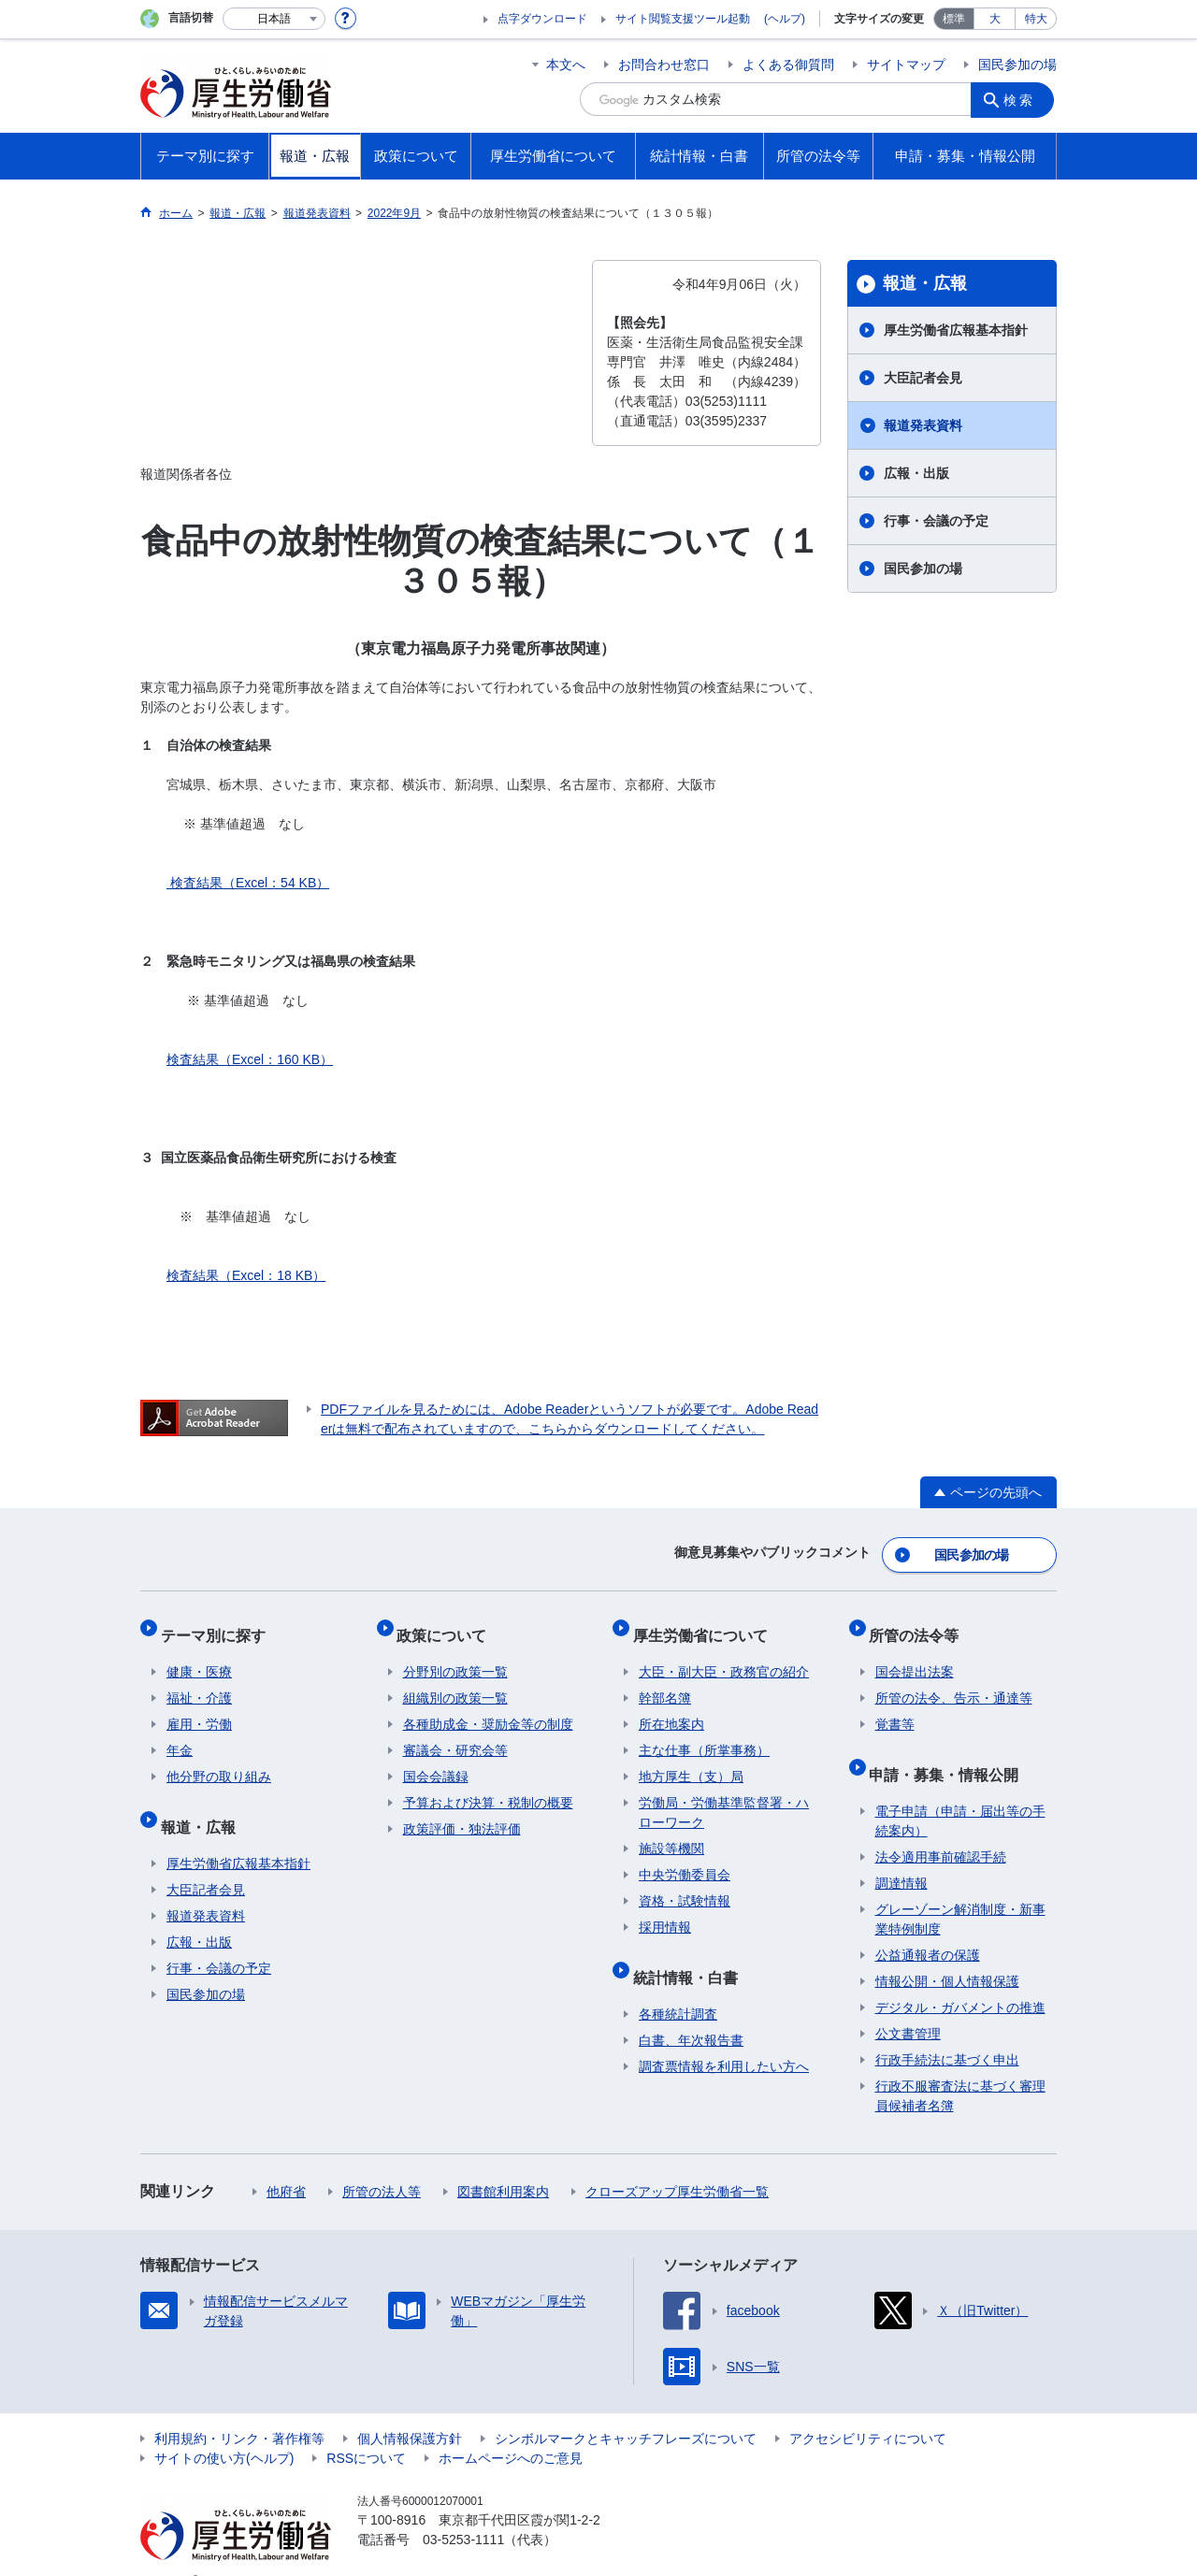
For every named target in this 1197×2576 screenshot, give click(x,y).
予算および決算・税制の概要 (488, 1785)
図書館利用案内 (503, 2162)
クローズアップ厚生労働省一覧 (677, 2162)
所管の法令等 (920, 1624)
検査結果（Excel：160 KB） (249, 1059)
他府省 (286, 2162)
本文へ (565, 64)
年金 (179, 1733)
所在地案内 (671, 1707)
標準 (954, 18)
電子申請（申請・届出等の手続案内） (960, 1792)
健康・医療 (199, 1655)
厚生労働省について (706, 1624)
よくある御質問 (788, 64)
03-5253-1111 (463, 2510)
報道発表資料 (923, 425)
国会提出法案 (914, 1655)
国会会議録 (436, 1759)
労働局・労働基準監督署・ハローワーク (724, 1795)
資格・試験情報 (684, 1884)
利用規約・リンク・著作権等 (239, 2409)
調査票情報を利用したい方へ (724, 2037)
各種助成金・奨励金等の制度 (488, 1707)
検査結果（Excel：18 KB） (245, 1275)
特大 (1036, 18)
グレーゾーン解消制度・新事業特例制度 (960, 1890)
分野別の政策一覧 (455, 1655)
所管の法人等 (381, 2162)
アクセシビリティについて (867, 2409)
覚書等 (895, 1707)
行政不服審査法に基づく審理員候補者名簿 (960, 2067)
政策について (448, 1624)
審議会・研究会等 (455, 1733)
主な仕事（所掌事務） (704, 1733)
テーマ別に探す (218, 1624)
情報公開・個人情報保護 (947, 1952)
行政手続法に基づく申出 (947, 2030)
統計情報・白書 (691, 1954)
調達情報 (901, 1854)
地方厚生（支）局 (691, 1759)
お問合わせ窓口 (664, 64)
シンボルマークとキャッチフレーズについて (626, 2409)
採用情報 (665, 1910)
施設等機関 (671, 1831)
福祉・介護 (199, 1681)
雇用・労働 (199, 1707)
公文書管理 (908, 2004)
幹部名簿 (665, 1681)
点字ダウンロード (542, 18)
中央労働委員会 (684, 1857)
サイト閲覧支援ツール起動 (682, 18)
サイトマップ (906, 64)
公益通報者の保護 (927, 1926)
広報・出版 (916, 473)
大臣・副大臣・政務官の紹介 (724, 1655)
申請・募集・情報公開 (950, 1751)
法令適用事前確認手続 (940, 1827)
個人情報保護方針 (409, 2409)
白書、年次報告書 (691, 2011)
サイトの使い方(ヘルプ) (224, 2429)
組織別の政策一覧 (455, 1681)
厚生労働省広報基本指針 (956, 330)
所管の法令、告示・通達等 (953, 1681)
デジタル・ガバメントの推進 (960, 1978)
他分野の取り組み (218, 1759)
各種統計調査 (678, 1985)
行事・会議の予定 (936, 520)
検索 (1023, 99)
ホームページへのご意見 (511, 2429)
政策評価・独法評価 (462, 1812)
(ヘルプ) (784, 18)
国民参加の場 (1017, 64)
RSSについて (366, 2429)
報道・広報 (925, 283)
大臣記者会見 (923, 377)
